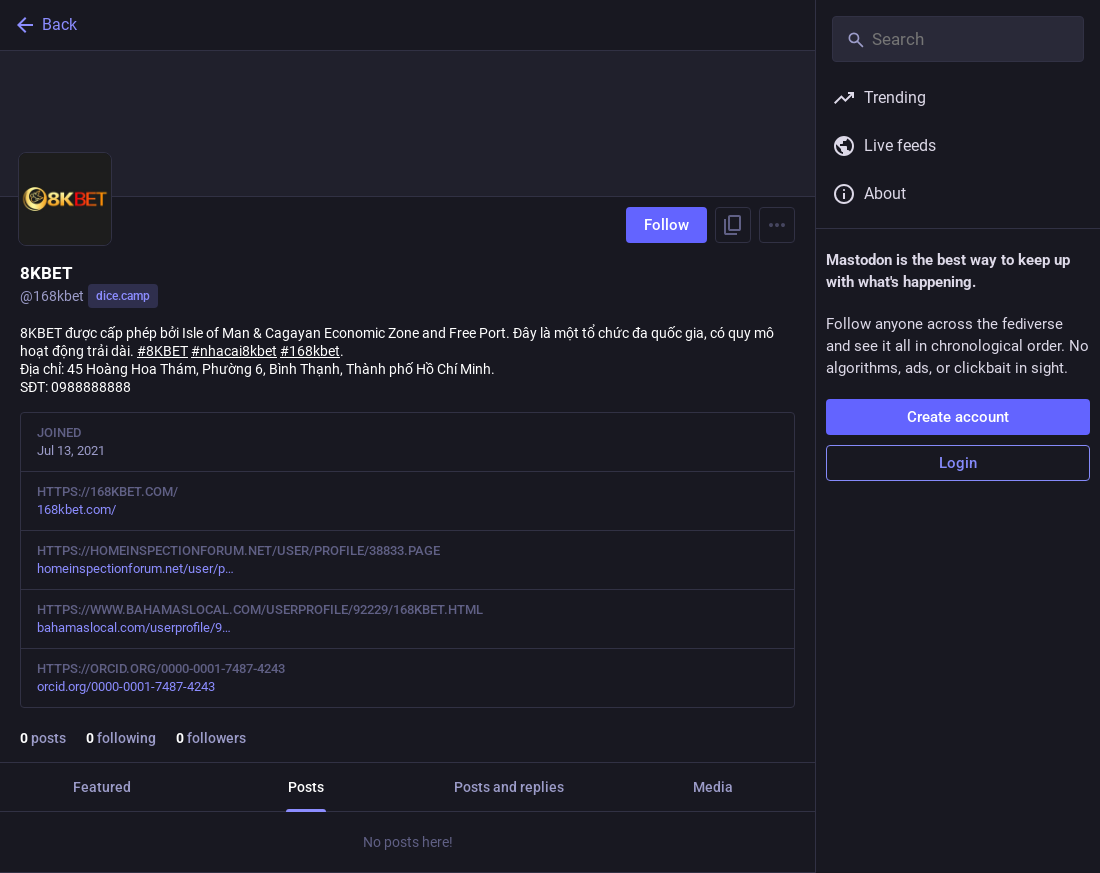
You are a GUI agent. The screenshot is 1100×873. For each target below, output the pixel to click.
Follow (666, 225)
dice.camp (123, 296)
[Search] (958, 39)
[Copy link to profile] (733, 225)
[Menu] (777, 225)
